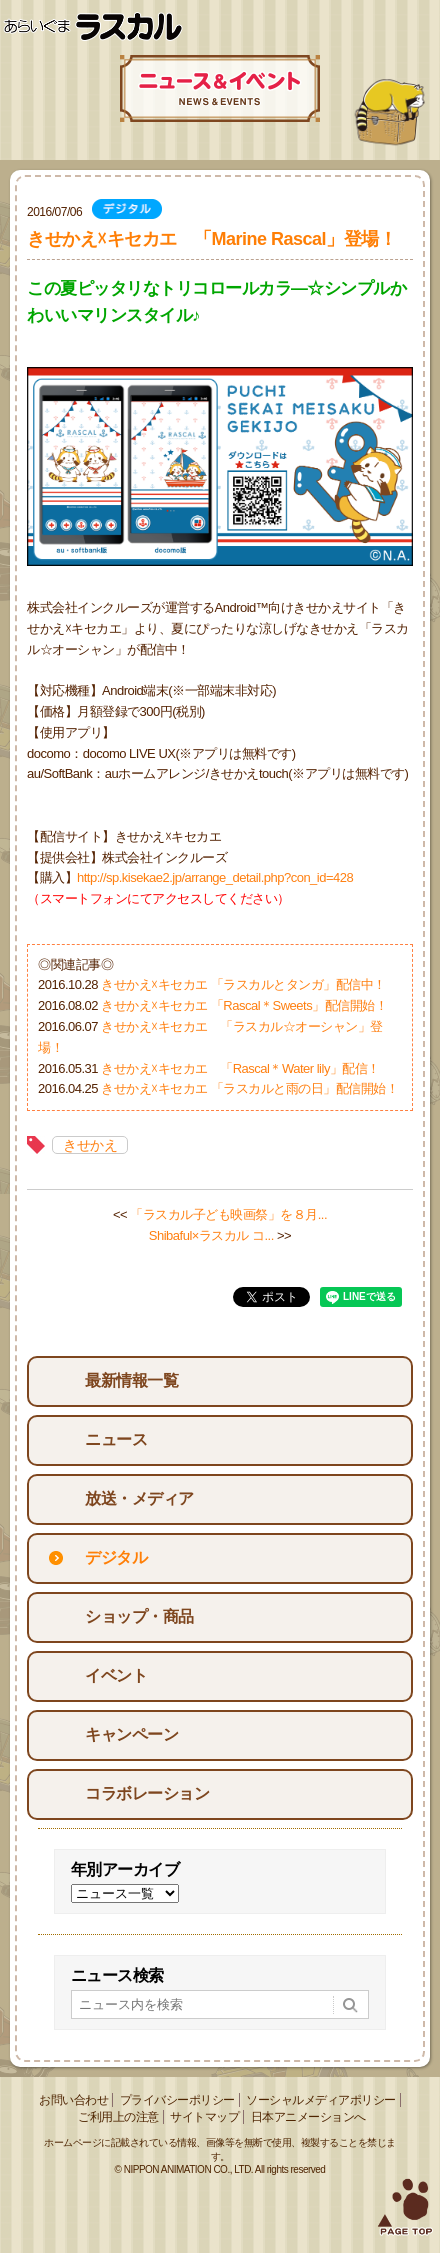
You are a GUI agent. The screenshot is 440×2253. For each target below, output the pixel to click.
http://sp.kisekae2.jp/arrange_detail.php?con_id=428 (215, 877)
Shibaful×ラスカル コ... (211, 1235)
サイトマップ (204, 2117)
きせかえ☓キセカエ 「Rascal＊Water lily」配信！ (240, 1068)
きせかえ (90, 1145)
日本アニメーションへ (308, 2117)
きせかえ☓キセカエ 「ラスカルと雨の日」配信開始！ (249, 1088)
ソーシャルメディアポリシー (321, 2100)
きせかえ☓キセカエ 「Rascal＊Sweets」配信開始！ (244, 1005)
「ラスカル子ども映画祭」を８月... (228, 1214)
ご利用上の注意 (118, 2117)
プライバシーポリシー (177, 2100)
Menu (417, 27)
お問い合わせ (73, 2100)
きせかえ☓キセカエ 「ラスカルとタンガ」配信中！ (243, 984)
